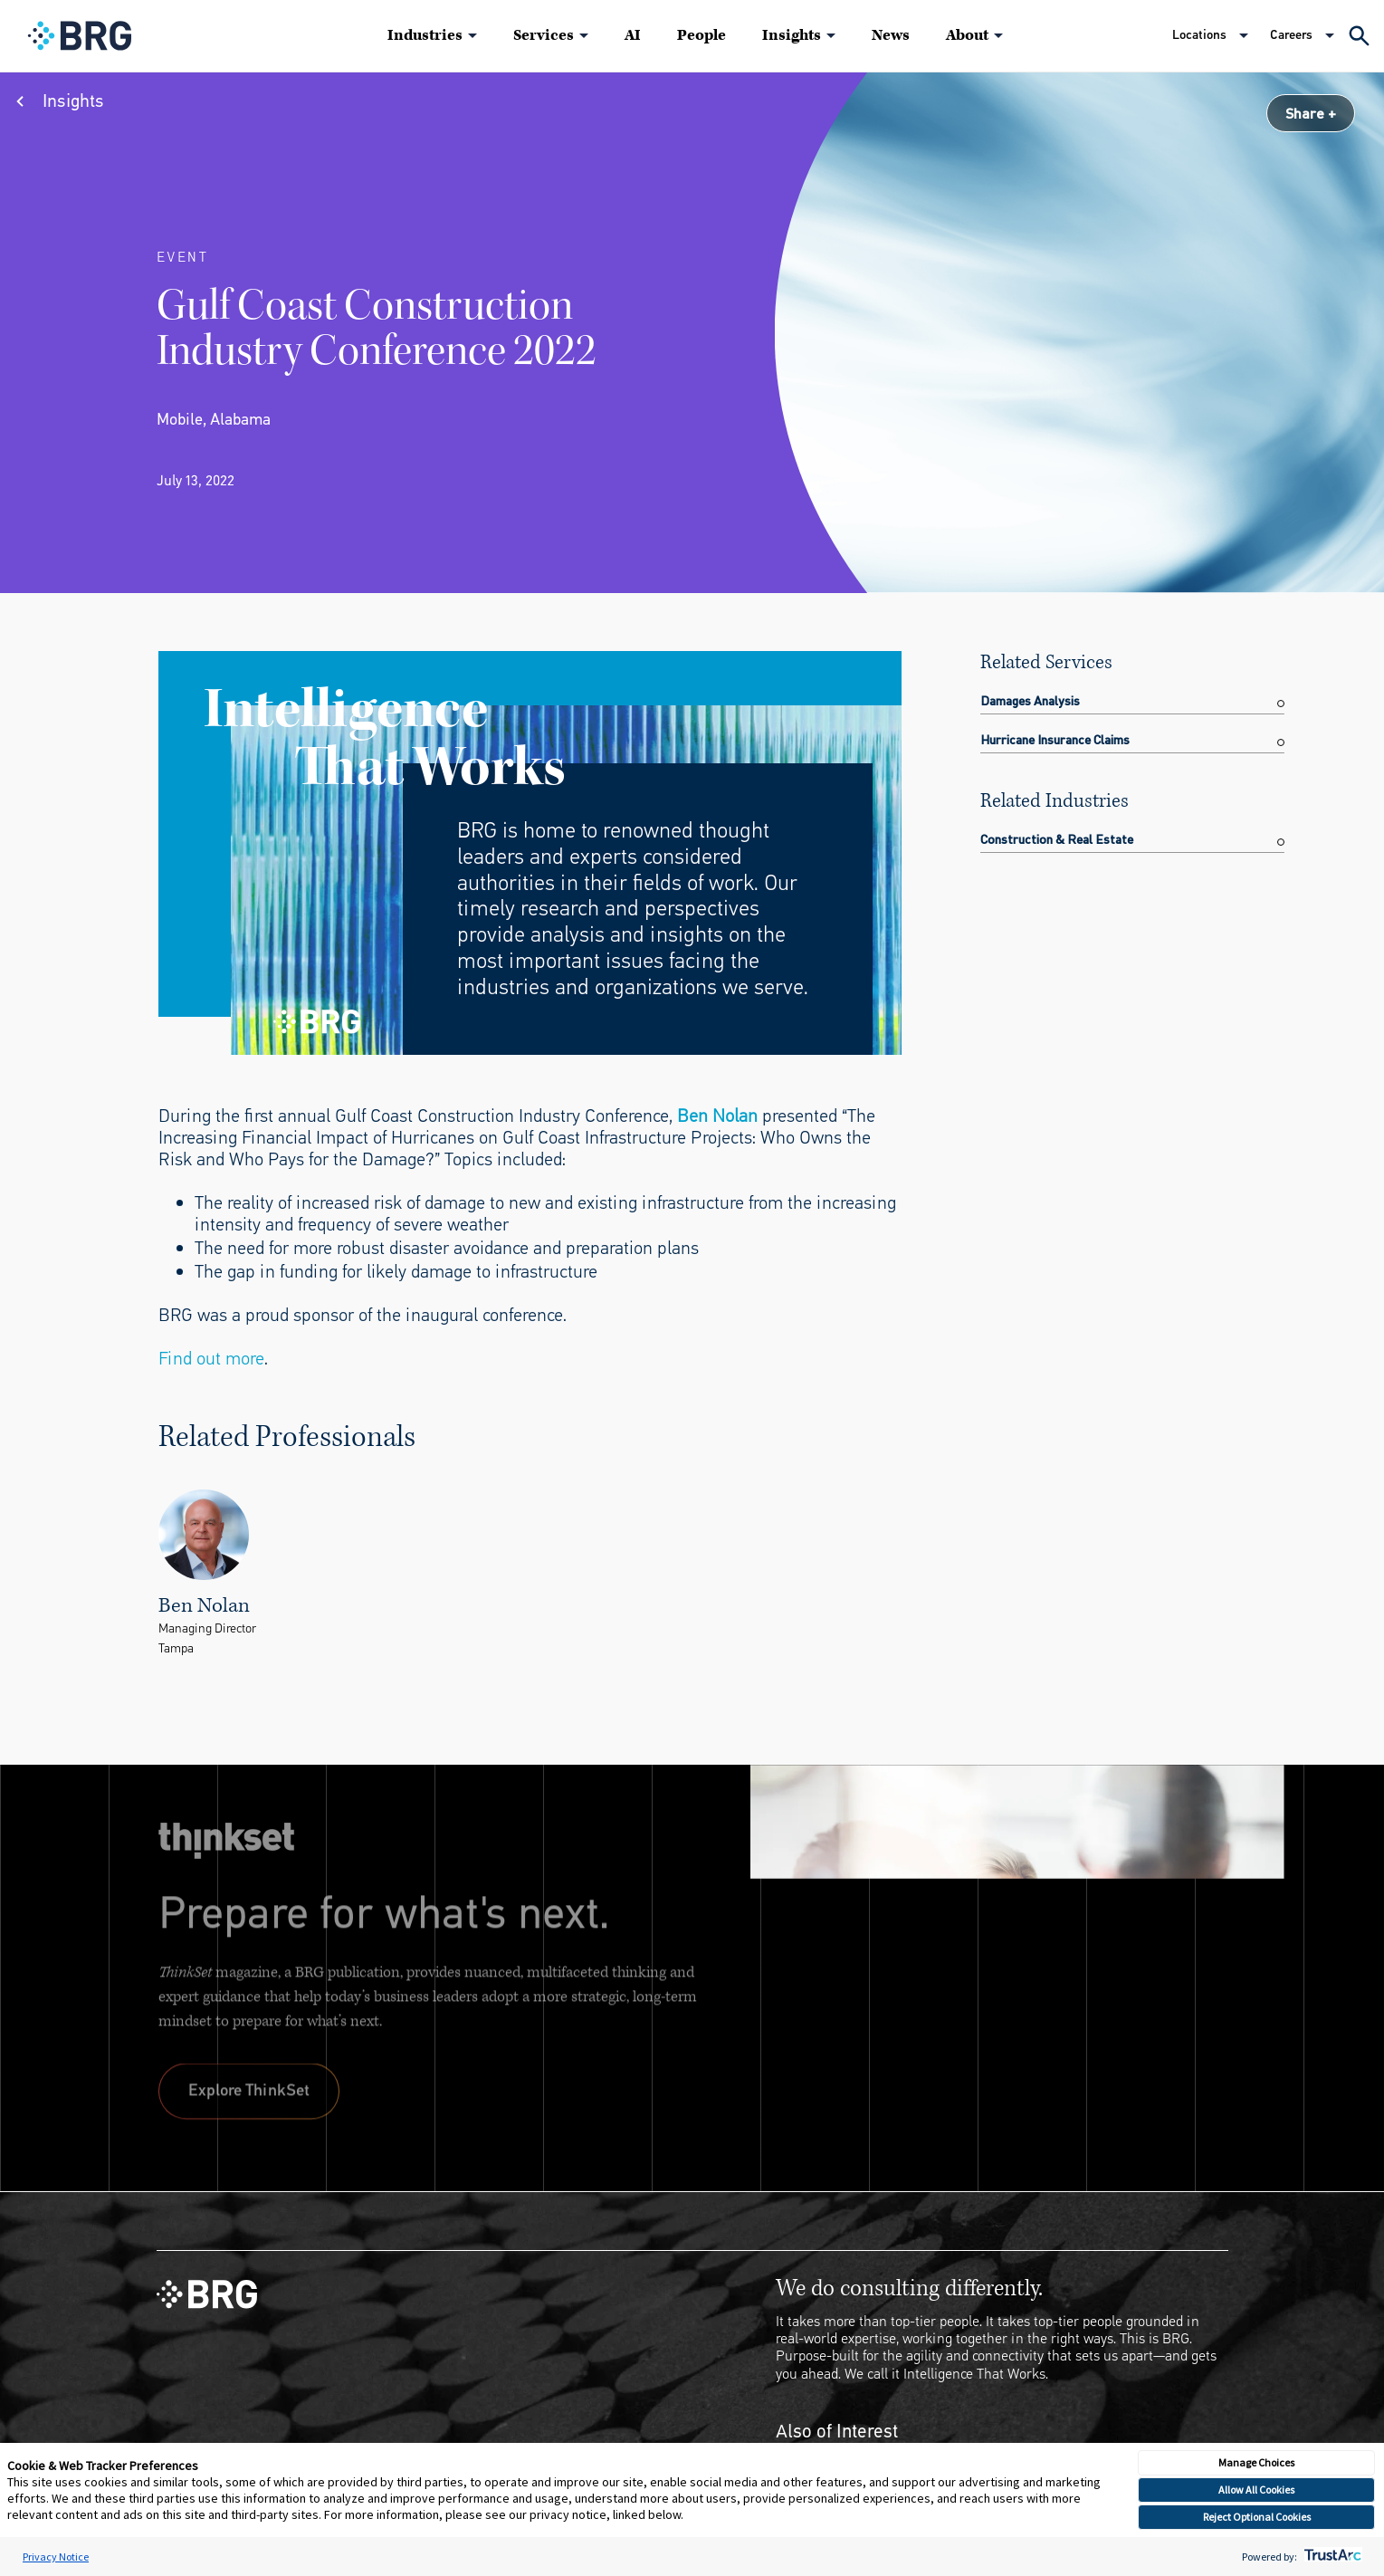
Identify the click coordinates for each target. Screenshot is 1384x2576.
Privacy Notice (56, 2556)
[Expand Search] (1359, 36)
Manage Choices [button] (1256, 2462)
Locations (1199, 34)
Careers (1291, 34)
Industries (425, 35)
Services (543, 35)
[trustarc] (1331, 2556)
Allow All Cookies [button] (1256, 2489)
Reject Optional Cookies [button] (1257, 2516)
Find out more (211, 1358)
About (967, 35)
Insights (791, 35)
